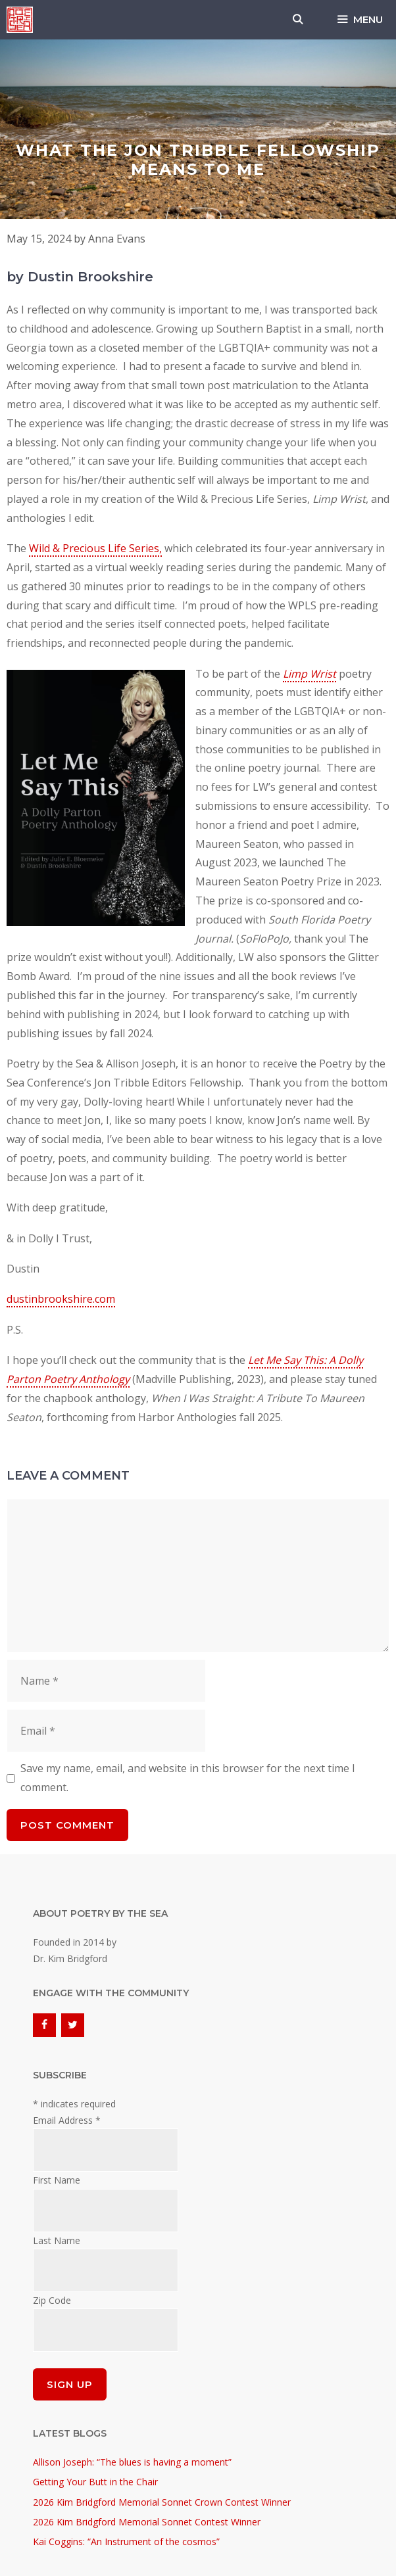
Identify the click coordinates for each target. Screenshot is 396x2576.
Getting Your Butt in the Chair (95, 2481)
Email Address (67, 2120)
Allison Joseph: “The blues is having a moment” (132, 2462)
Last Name (56, 2240)
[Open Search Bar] (298, 19)
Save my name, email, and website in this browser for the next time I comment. (187, 1777)
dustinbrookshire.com (61, 1299)
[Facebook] (44, 2025)
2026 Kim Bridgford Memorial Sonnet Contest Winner (146, 2522)
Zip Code (52, 2300)
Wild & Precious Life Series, (95, 548)
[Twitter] (72, 2025)
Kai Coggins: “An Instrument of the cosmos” (126, 2541)
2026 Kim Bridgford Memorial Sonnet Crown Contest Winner (162, 2502)
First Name (56, 2180)
